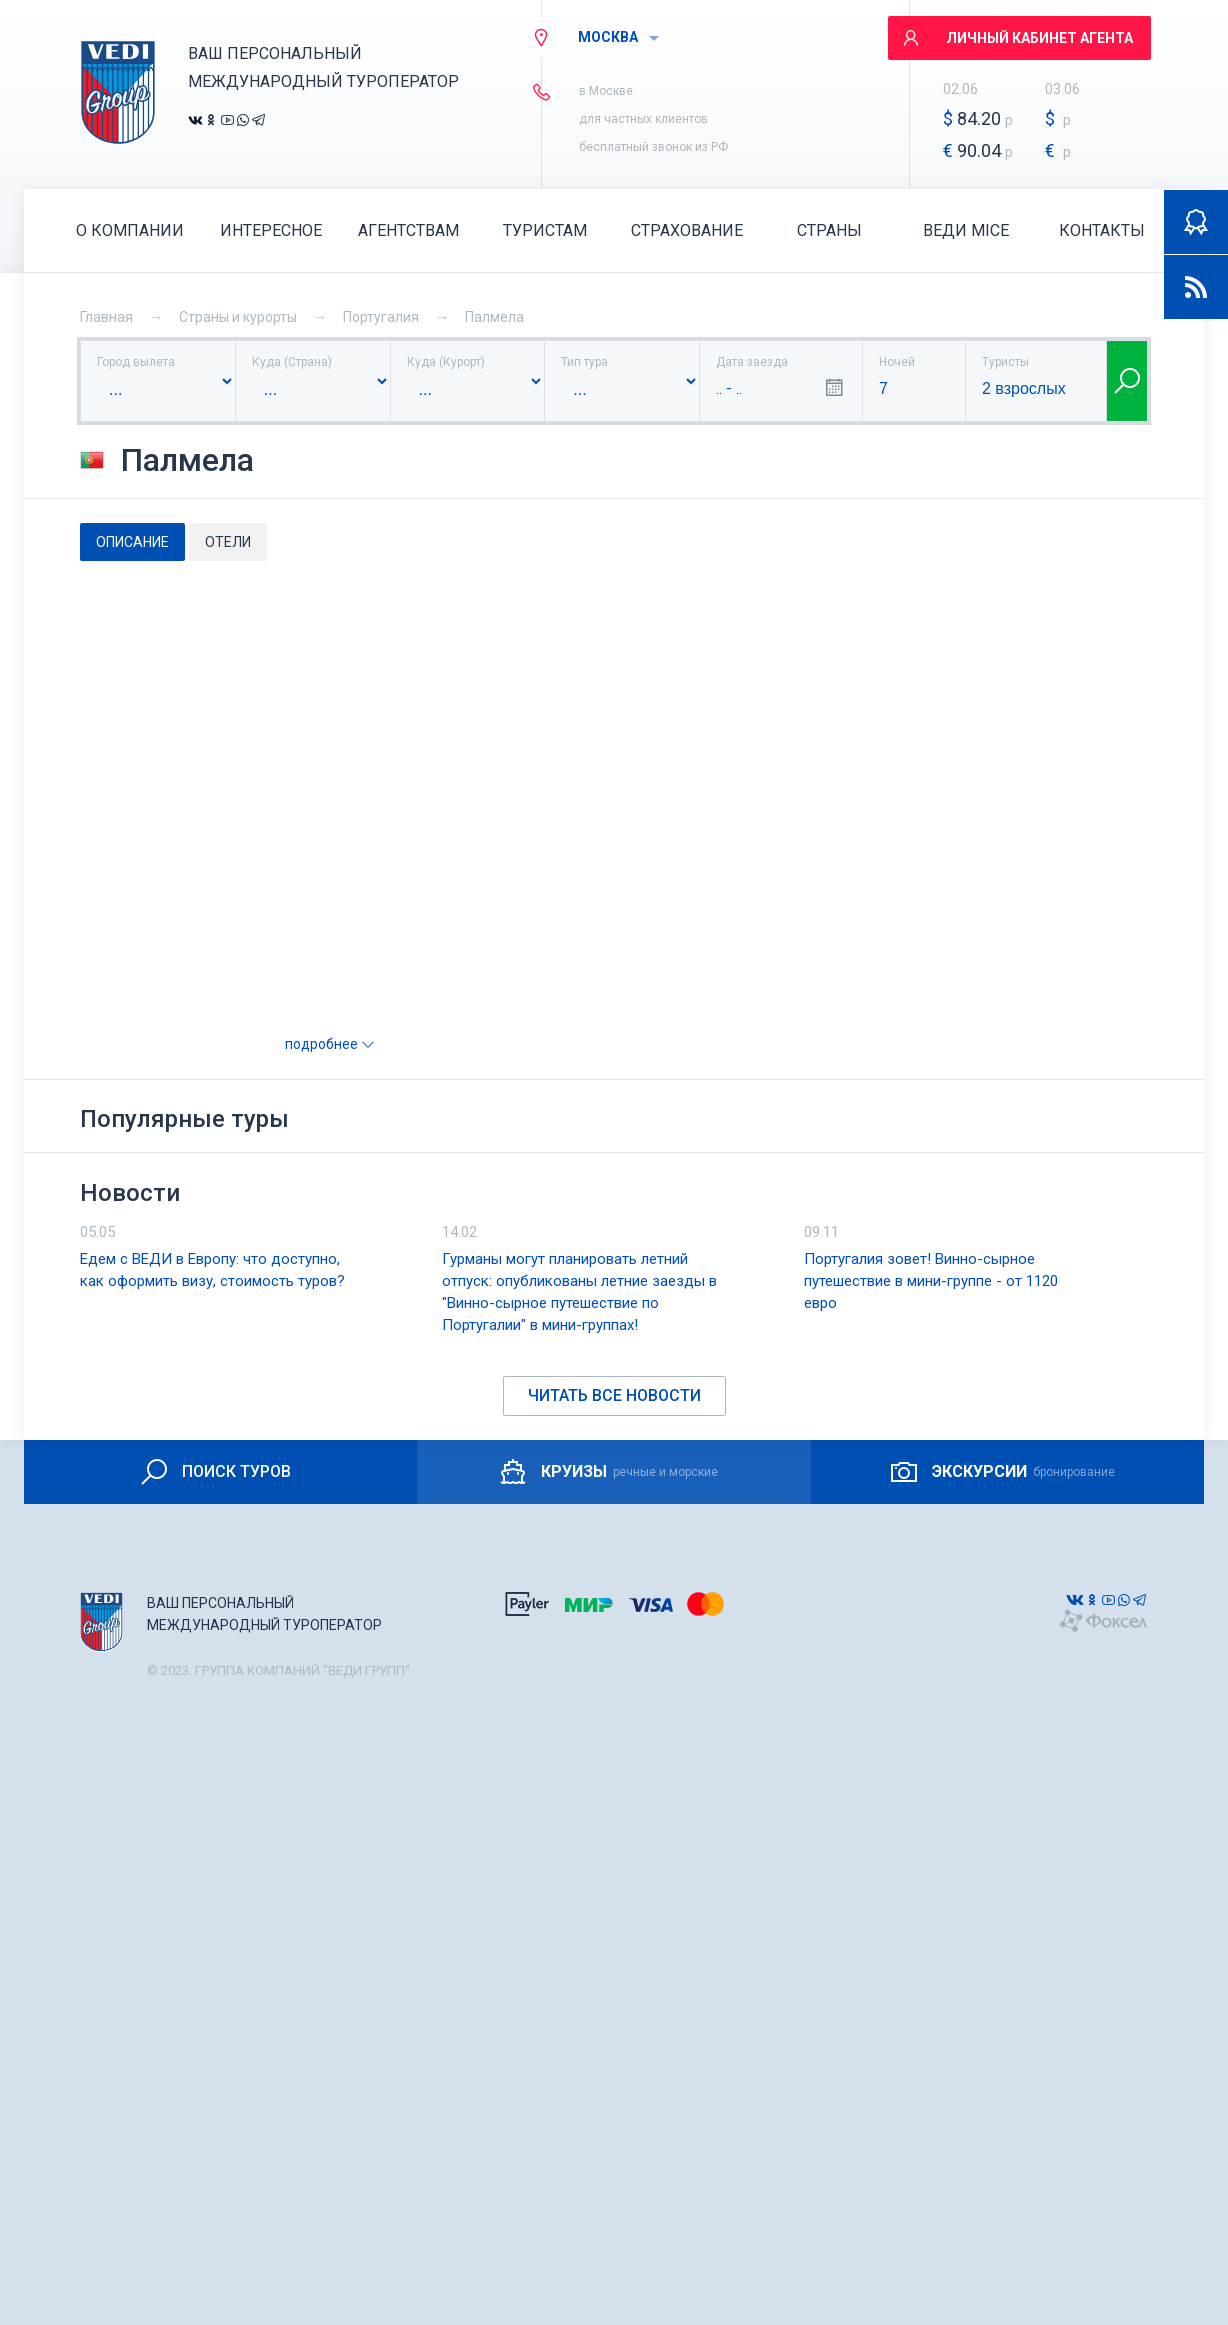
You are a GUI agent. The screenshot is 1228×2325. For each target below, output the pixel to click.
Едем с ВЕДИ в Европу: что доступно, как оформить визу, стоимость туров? (212, 1270)
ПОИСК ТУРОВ (214, 1472)
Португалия (381, 317)
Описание (132, 542)
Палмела (494, 317)
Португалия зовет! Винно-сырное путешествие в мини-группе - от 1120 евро (931, 1281)
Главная (106, 317)
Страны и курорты (238, 317)
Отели (228, 542)
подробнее (330, 1044)
